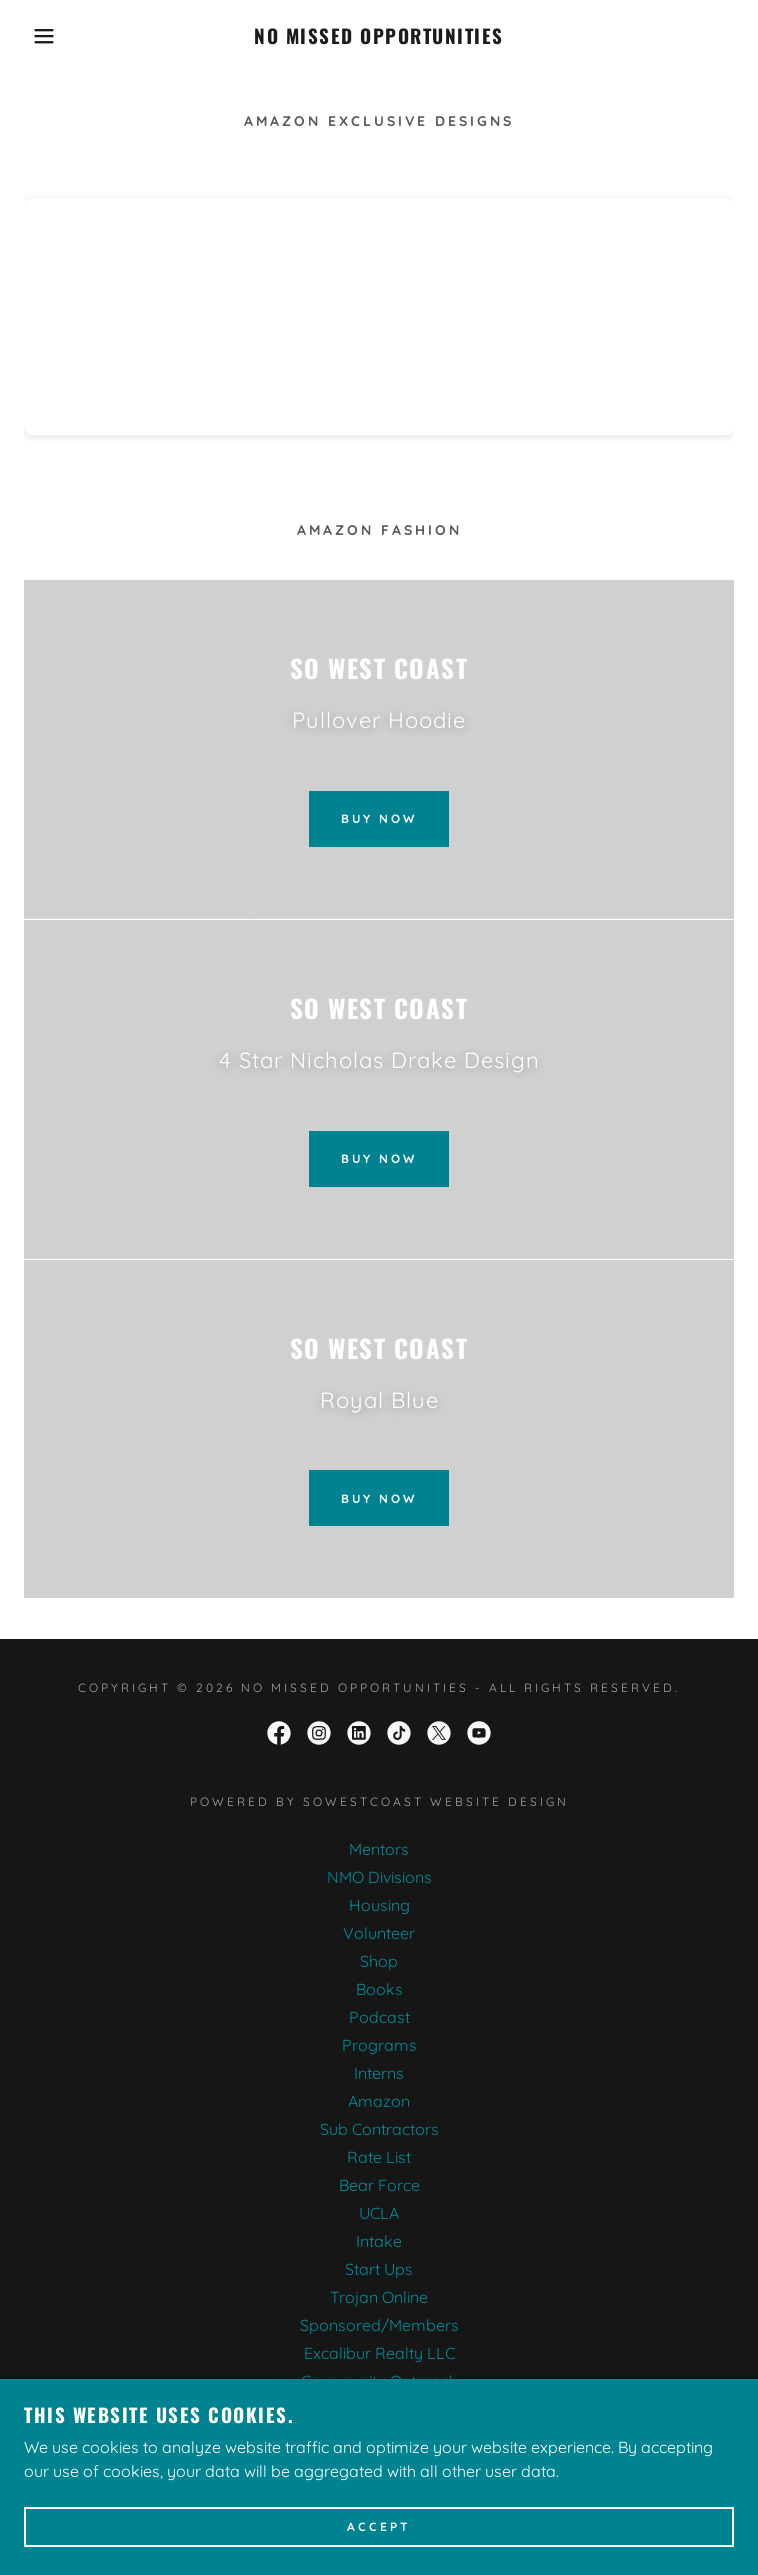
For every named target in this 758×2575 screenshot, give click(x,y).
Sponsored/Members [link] (379, 2325)
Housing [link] (379, 1905)
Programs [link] (379, 2045)
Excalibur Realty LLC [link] (379, 2353)
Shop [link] (379, 1961)
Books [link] (379, 1989)
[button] (48, 36)
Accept (379, 2527)
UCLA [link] (379, 2213)
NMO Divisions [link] (379, 1877)
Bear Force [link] (379, 2185)
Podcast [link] (379, 2017)
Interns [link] (379, 2073)
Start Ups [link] (379, 2269)
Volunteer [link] (379, 1933)
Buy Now (379, 818)
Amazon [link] (379, 2101)
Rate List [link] (379, 2157)
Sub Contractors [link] (379, 2129)
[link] (378, 36)
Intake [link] (379, 2241)
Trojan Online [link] (379, 2297)
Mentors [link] (379, 1849)
